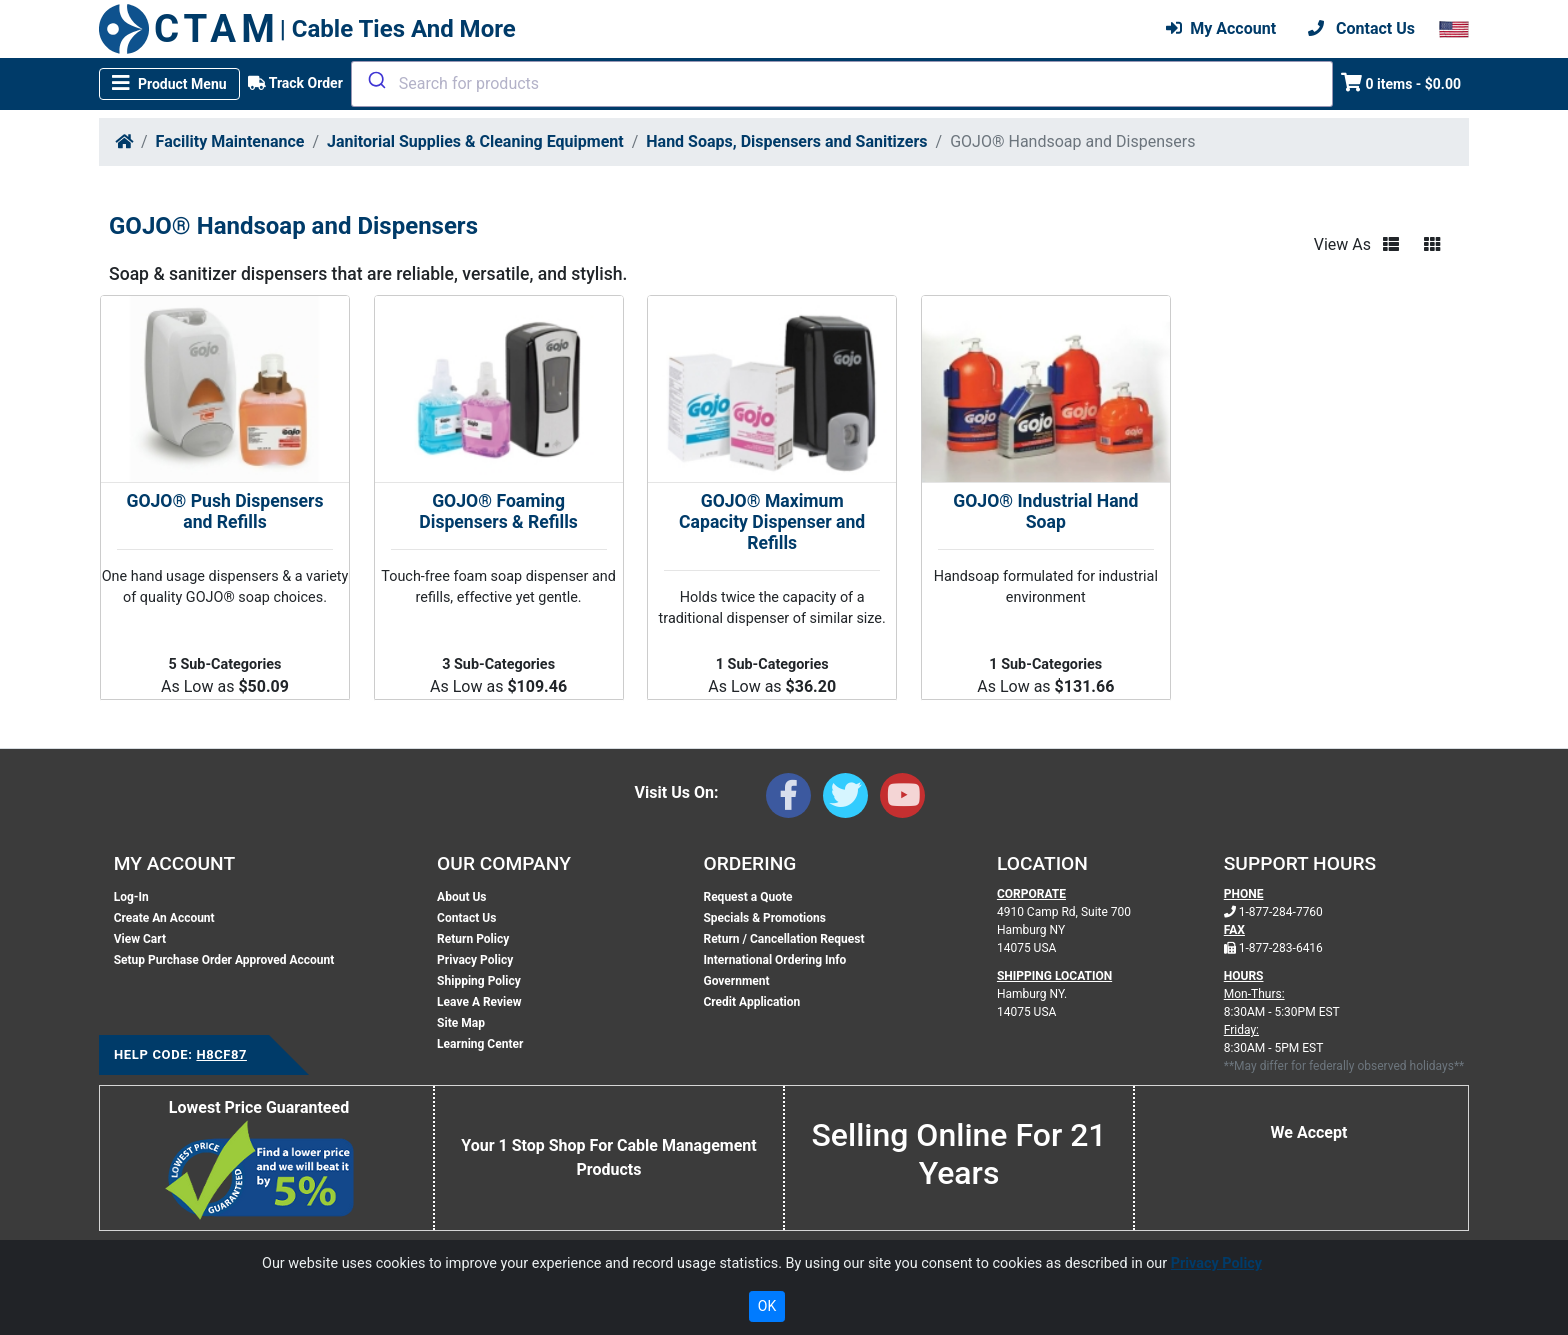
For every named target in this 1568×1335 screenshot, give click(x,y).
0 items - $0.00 (1401, 82)
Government (736, 981)
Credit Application (751, 1002)
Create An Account (164, 918)
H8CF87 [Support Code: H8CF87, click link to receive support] (221, 1054)
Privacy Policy (475, 960)
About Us (461, 897)
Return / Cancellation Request (783, 939)
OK (767, 1306)
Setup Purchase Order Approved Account (224, 960)
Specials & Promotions (764, 918)
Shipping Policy (479, 981)
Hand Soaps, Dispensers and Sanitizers (786, 141)
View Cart (140, 939)
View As (1342, 244)
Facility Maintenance (230, 141)
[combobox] (842, 84)
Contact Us (466, 918)
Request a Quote (747, 897)
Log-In (131, 897)
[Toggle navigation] (169, 84)
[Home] (124, 141)
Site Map (461, 1023)
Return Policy (473, 939)
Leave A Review (479, 1002)
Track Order (295, 83)
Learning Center (480, 1044)
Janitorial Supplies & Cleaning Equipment (475, 141)
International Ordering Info (774, 960)
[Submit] (375, 80)
